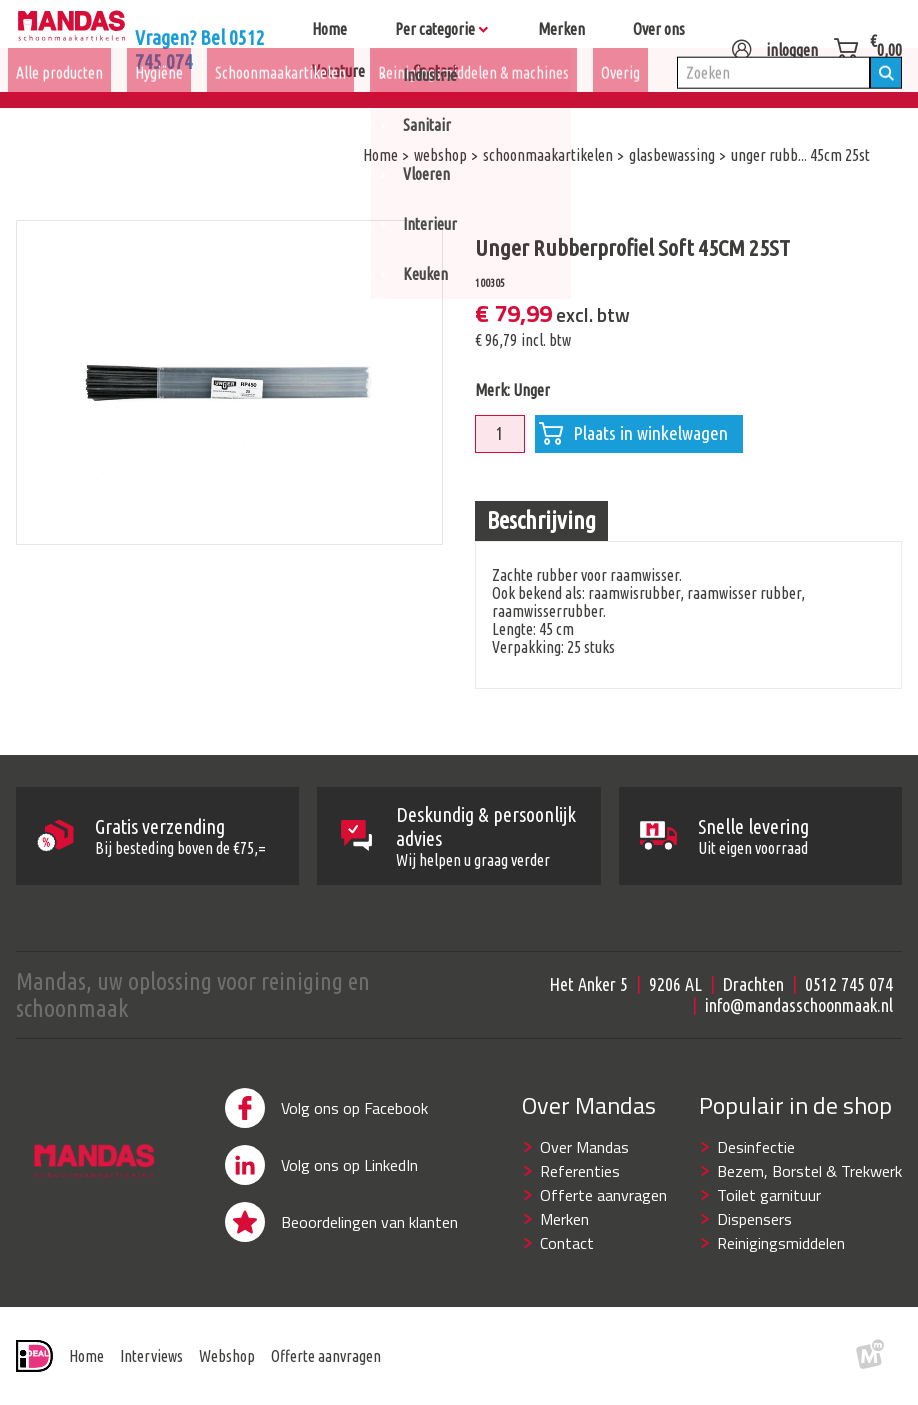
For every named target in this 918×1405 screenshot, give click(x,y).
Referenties (580, 1171)
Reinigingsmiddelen (781, 1243)
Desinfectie (756, 1147)
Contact (567, 1243)
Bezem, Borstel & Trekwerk (809, 1171)
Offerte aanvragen (603, 1195)
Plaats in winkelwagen (633, 434)
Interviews (151, 1356)
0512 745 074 (849, 984)
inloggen (774, 42)
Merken (564, 1219)
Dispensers (754, 1219)
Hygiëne (159, 101)
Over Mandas (584, 1147)
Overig (620, 101)
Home (86, 1356)
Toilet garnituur (769, 1195)
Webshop (227, 1356)
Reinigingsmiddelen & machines (473, 101)
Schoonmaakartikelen (280, 101)
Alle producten (59, 101)
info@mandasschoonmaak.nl (799, 1005)
